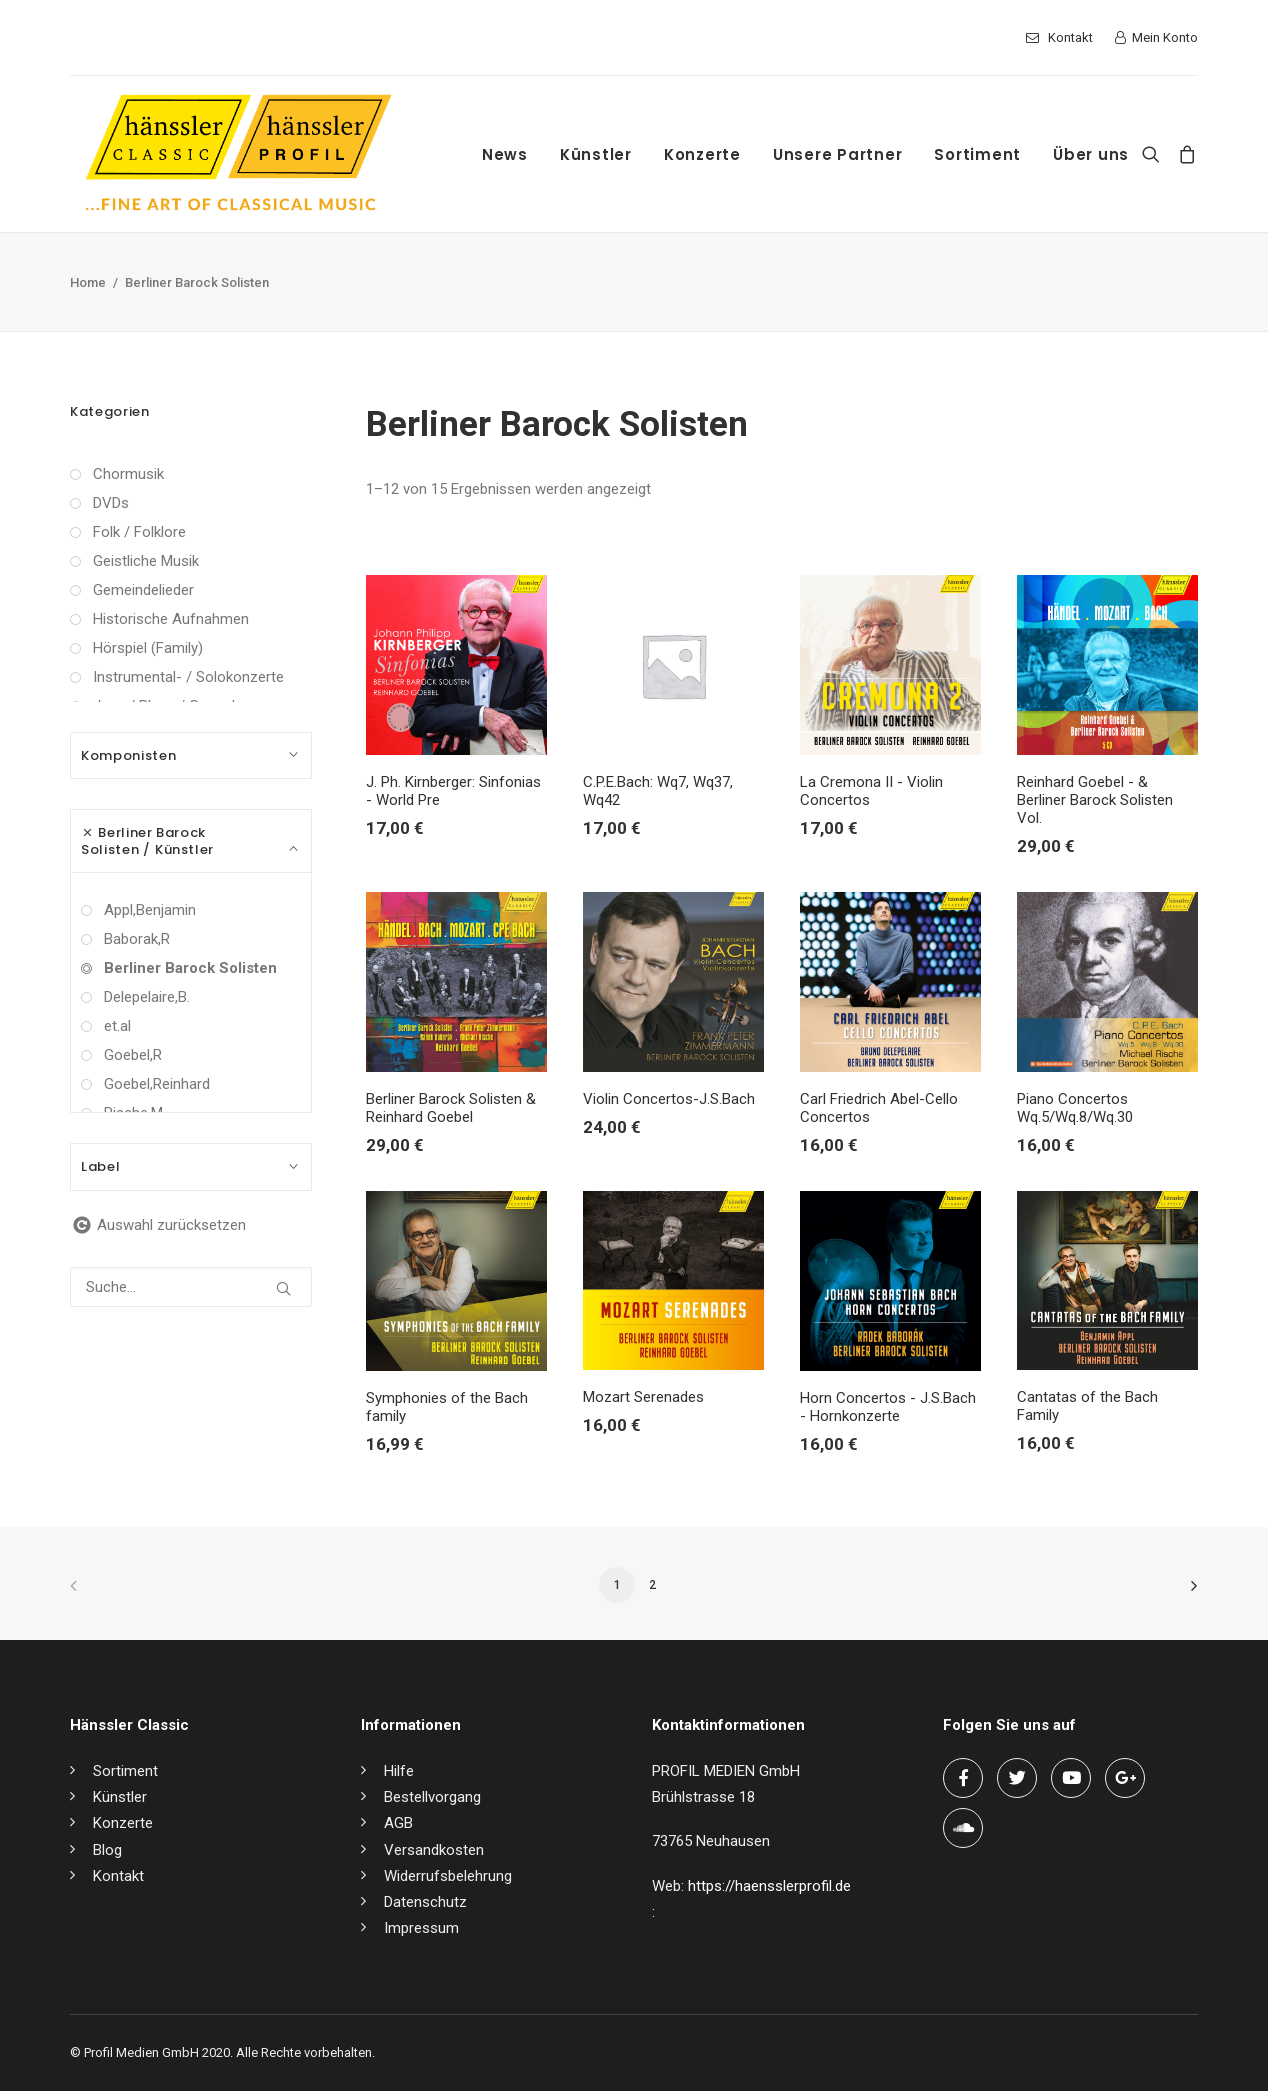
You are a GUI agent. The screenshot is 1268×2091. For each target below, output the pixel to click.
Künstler (596, 154)
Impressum (421, 1928)
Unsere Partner (838, 154)
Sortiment (977, 154)
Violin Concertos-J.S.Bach (669, 1099)
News (505, 154)
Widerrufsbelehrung (448, 1876)
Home (88, 282)
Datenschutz (425, 1902)
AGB (398, 1823)
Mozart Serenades (643, 1397)
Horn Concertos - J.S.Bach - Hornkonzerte (888, 1407)
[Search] (1155, 154)
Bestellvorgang (432, 1797)
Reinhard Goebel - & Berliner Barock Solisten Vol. (1095, 800)
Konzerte (702, 154)
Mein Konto (1165, 37)
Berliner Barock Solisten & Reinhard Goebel (451, 1108)
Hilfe (399, 1771)
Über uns (1091, 154)
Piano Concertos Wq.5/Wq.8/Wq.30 (1075, 1108)
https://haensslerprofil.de (769, 1886)
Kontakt (1070, 37)
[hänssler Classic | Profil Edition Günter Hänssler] (238, 154)
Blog (107, 1850)
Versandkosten (434, 1850)
